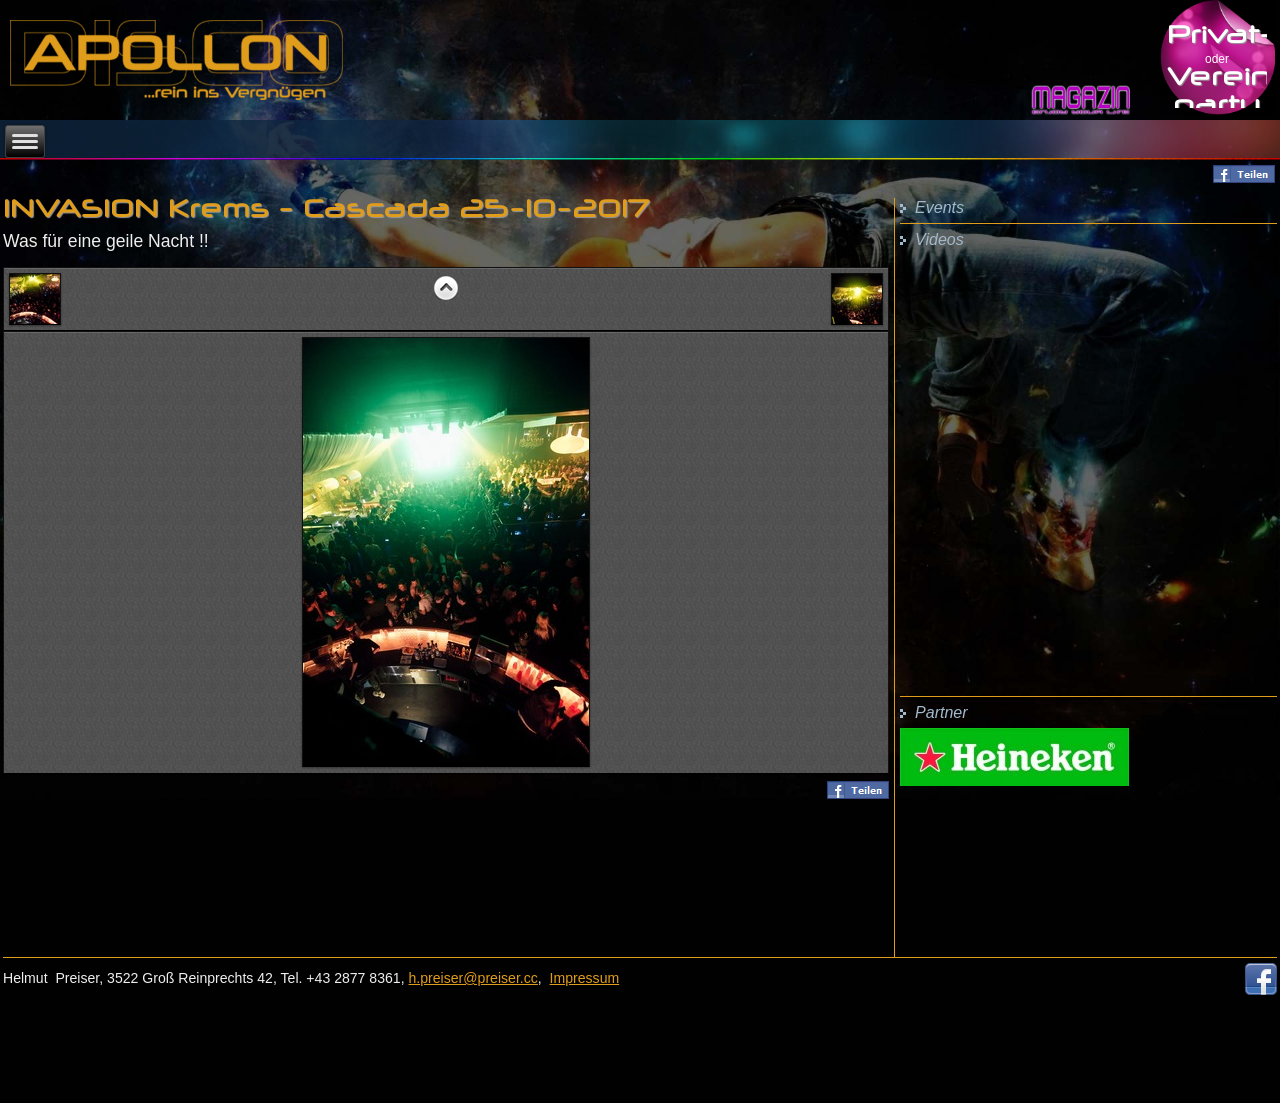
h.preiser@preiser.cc (473, 978)
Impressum (585, 978)
